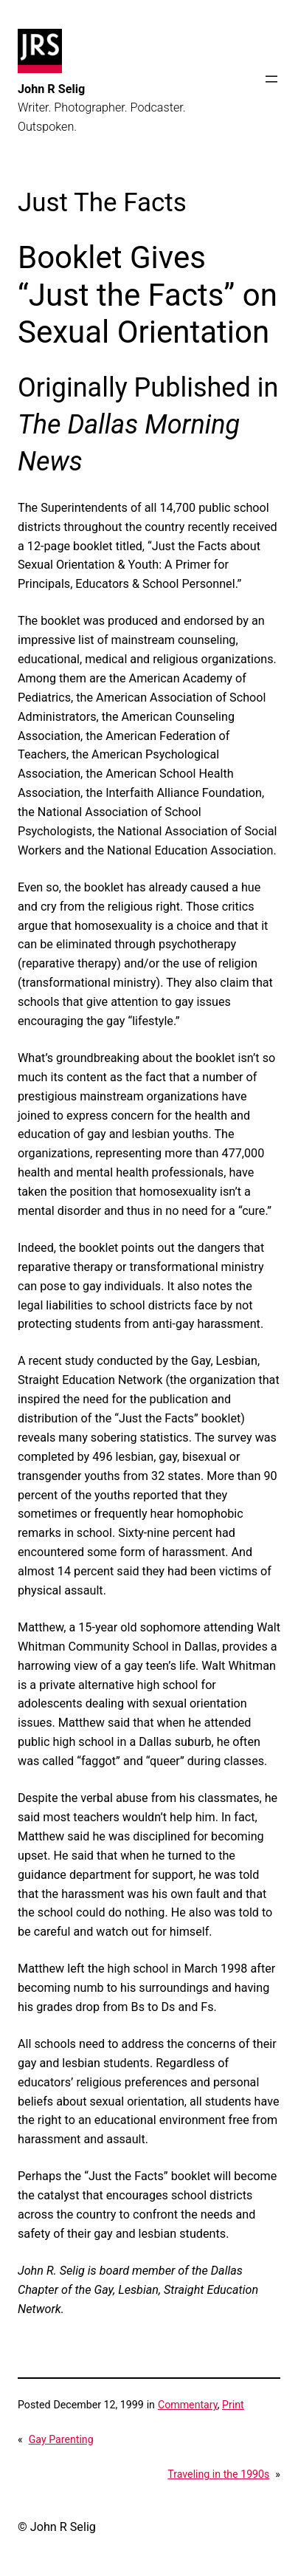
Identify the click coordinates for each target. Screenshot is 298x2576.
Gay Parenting (61, 2439)
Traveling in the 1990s (218, 2474)
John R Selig (51, 89)
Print (233, 2405)
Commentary (188, 2405)
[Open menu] (271, 79)
